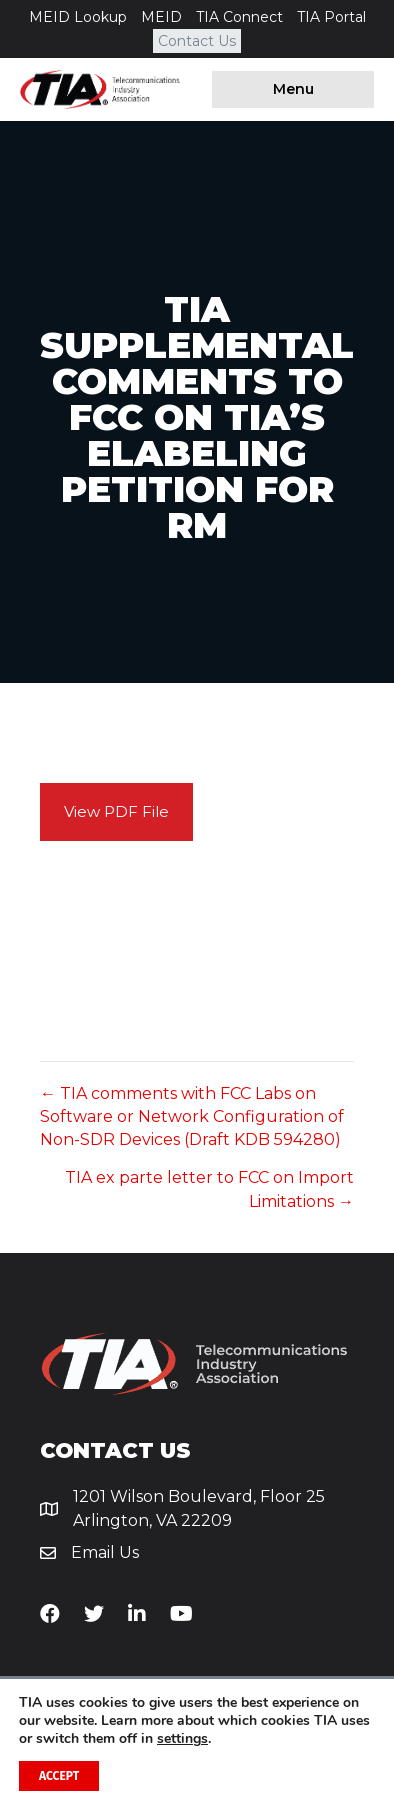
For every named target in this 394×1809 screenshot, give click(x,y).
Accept (59, 1776)
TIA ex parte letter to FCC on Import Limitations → (209, 1189)
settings (182, 1739)
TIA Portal (331, 17)
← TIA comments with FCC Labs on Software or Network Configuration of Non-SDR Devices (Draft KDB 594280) (192, 1116)
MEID (161, 17)
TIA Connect (239, 17)
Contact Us (197, 41)
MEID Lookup (78, 17)
